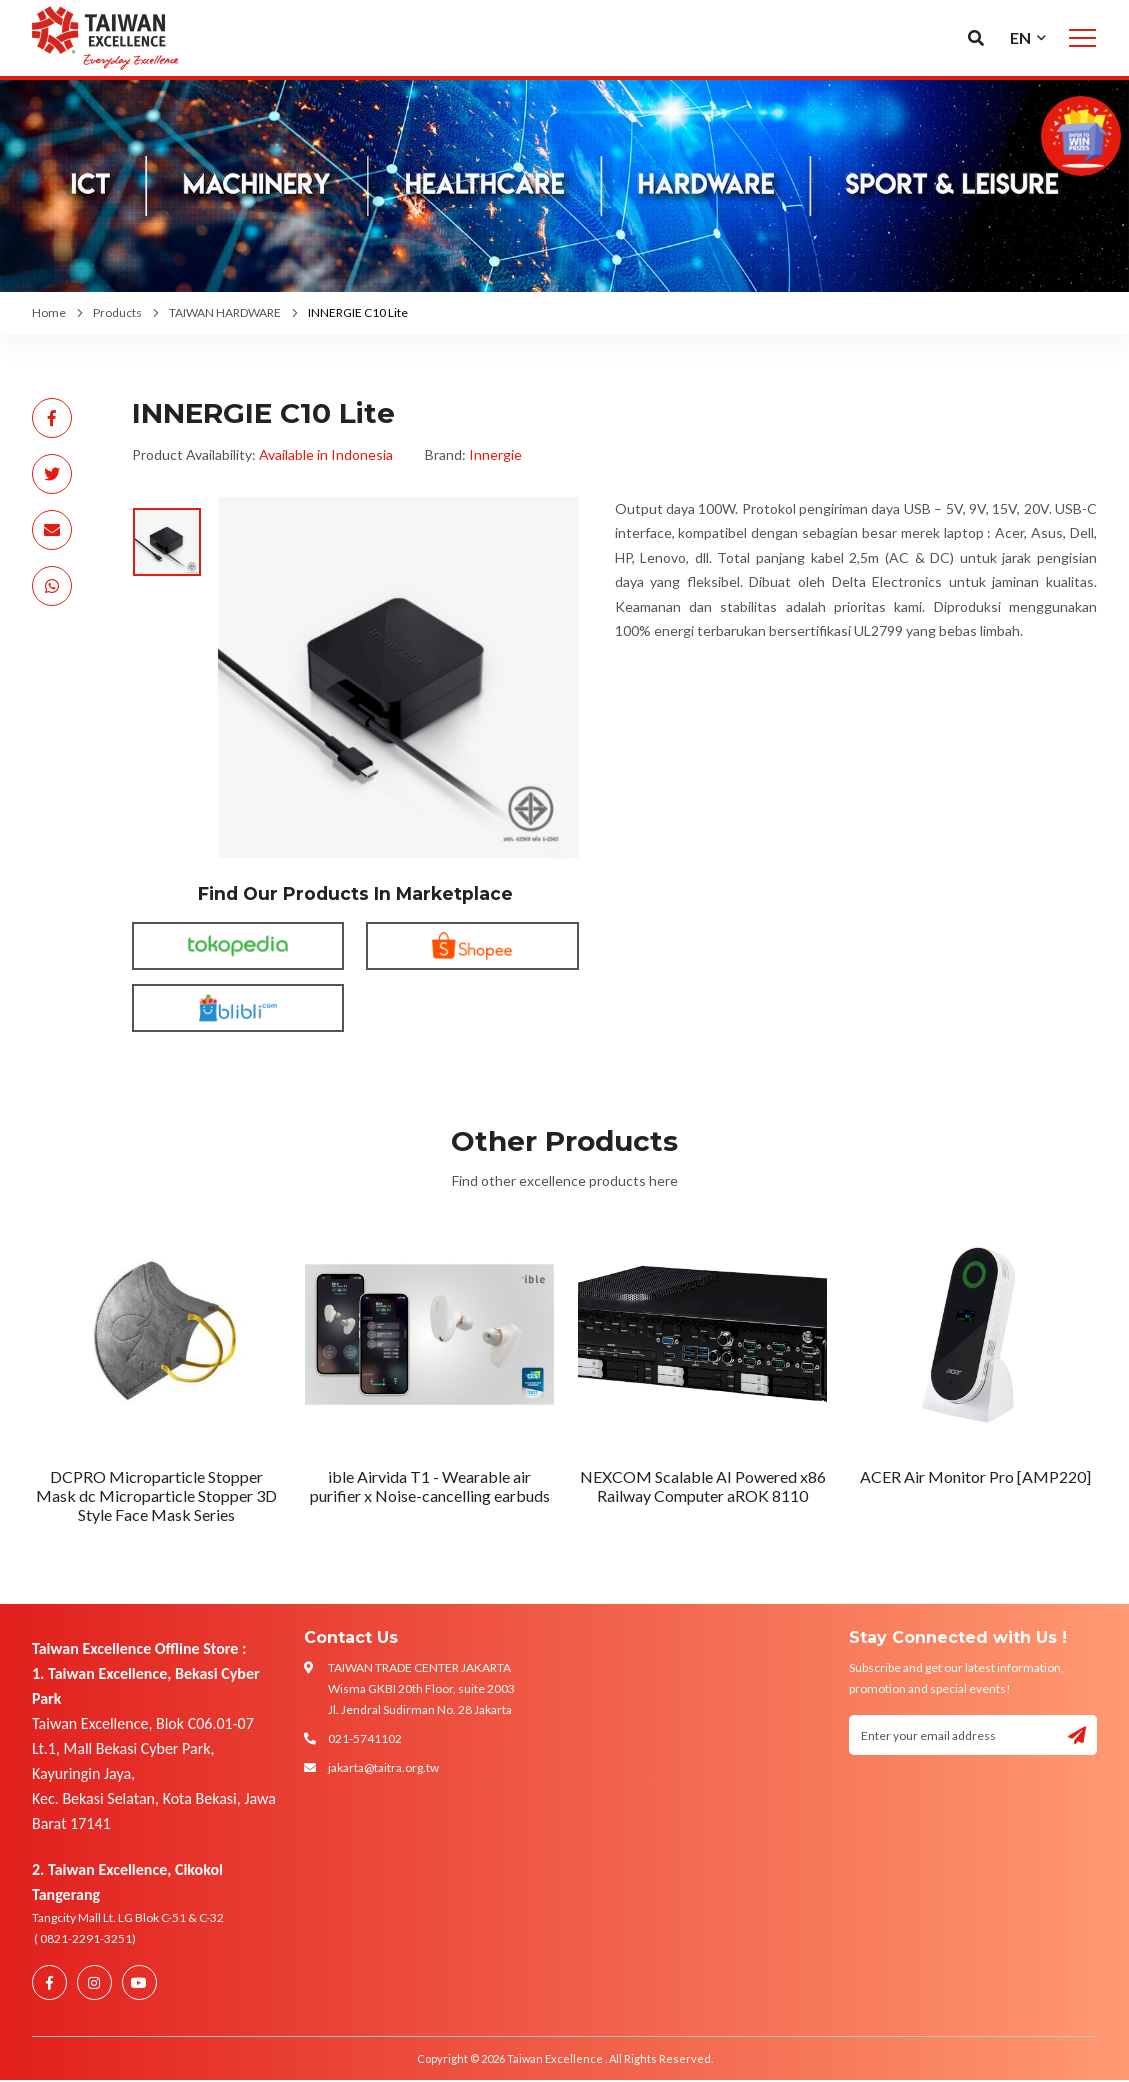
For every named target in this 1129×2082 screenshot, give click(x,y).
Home (49, 312)
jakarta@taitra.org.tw (383, 1767)
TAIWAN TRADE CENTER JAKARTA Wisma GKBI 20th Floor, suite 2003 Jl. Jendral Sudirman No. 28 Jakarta (421, 1688)
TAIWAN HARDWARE (225, 312)
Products (117, 312)
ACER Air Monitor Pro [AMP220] (975, 1476)
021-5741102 (365, 1738)
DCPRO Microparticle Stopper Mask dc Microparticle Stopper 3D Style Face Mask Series (156, 1495)
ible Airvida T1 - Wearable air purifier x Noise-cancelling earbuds (430, 1486)
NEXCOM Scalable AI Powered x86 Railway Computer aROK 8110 (703, 1486)
